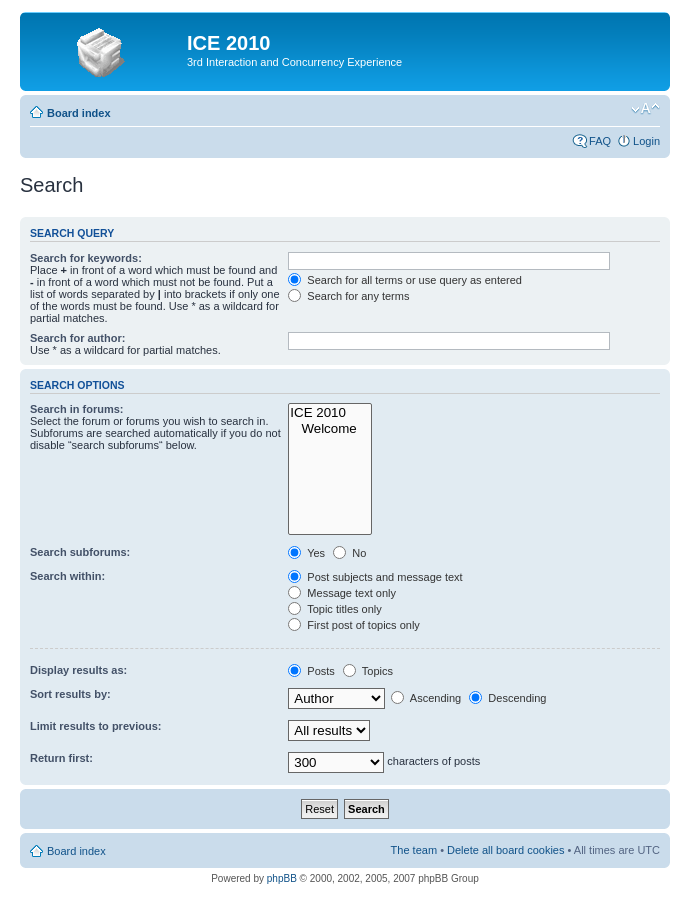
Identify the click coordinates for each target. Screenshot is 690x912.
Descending (507, 698)
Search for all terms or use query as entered (405, 280)
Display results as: (78, 670)
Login (646, 141)
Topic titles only (334, 609)
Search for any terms (348, 296)
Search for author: (77, 338)
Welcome (330, 429)
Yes (306, 553)
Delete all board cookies (505, 850)
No (349, 553)
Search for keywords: (86, 258)
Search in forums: (77, 409)
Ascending (426, 698)
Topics (368, 671)
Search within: (67, 576)
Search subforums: (80, 552)
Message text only (342, 593)
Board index (79, 113)
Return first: (61, 758)
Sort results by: (70, 694)
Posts (311, 671)
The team (414, 850)
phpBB (282, 878)
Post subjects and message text (375, 577)
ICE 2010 (330, 413)
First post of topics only (354, 625)
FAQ (600, 141)
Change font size (645, 109)
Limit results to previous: (95, 726)
